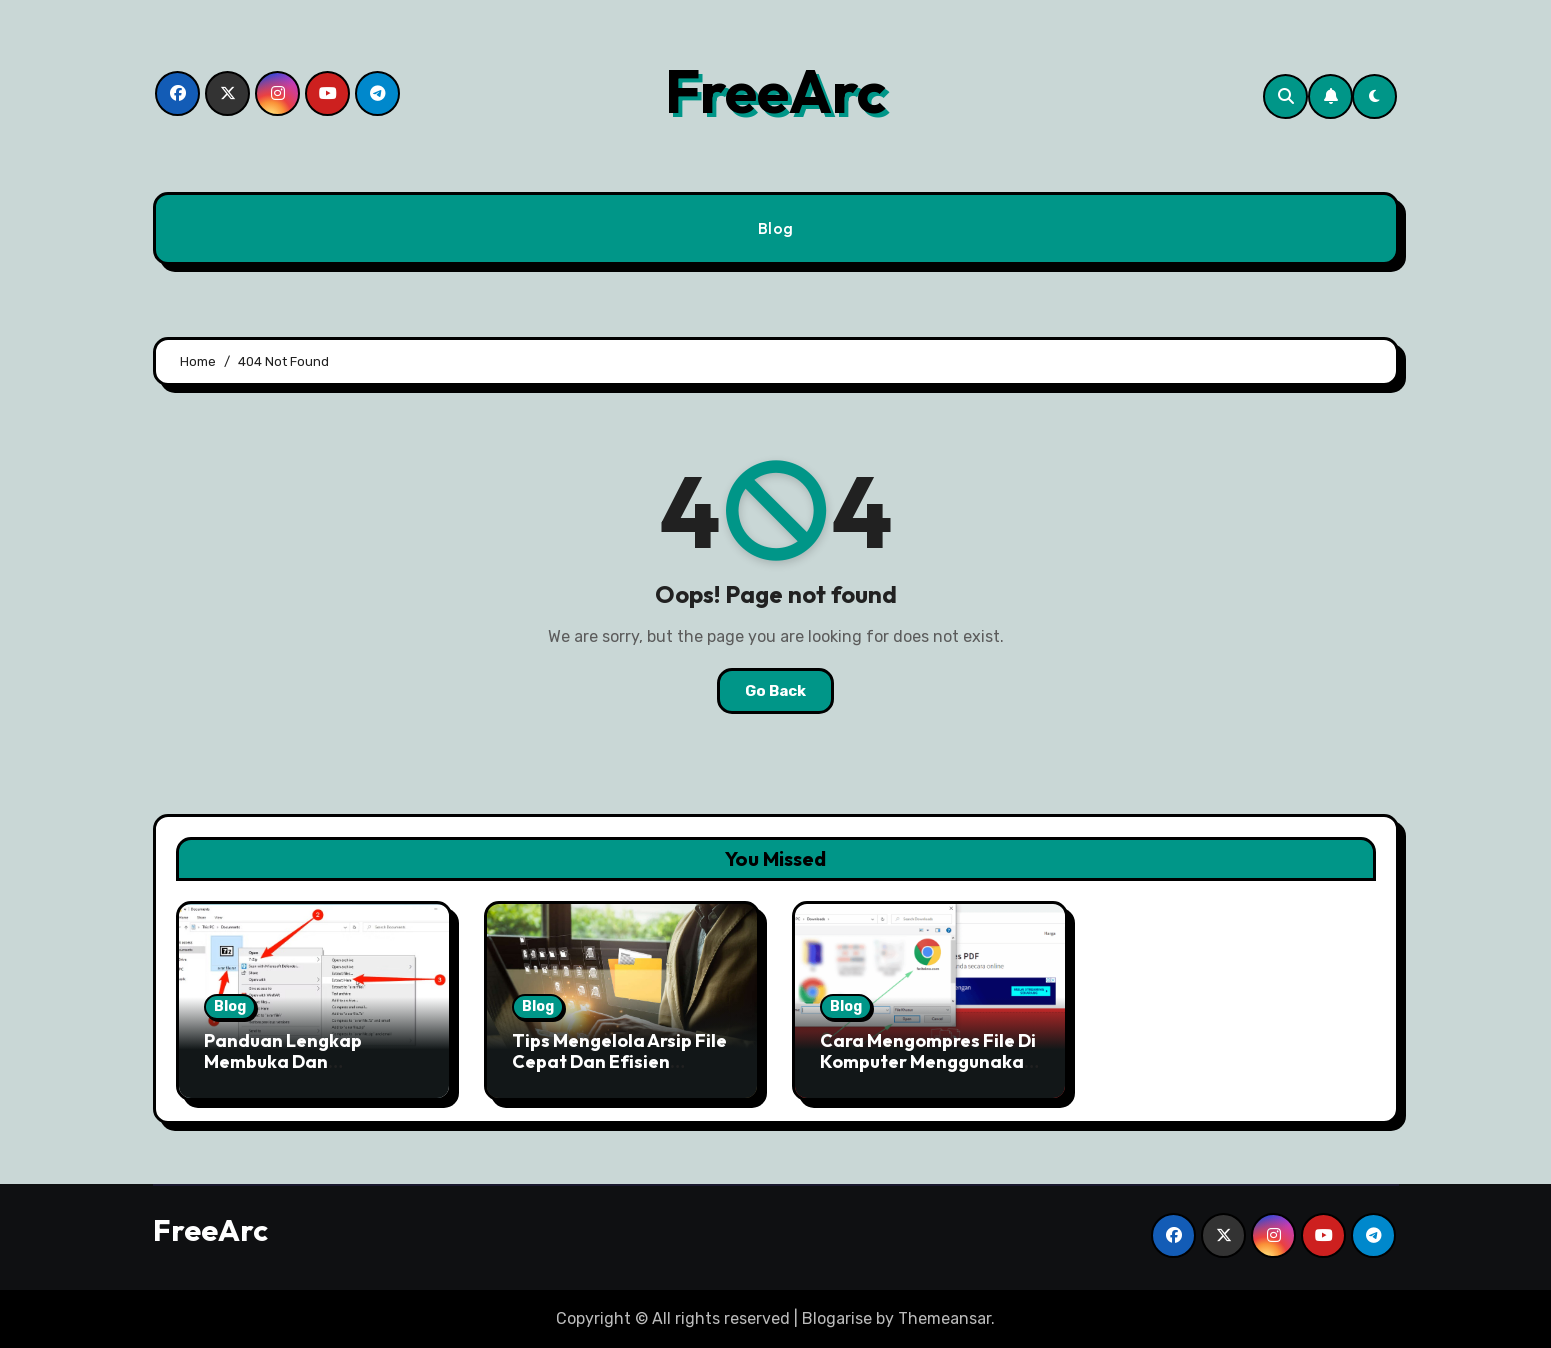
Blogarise (837, 1318)
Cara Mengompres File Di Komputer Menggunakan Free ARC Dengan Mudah (928, 1062)
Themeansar (944, 1318)
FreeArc (775, 91)
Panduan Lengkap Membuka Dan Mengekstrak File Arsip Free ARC (302, 1073)
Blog (776, 228)
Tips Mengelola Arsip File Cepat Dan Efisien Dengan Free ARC (619, 1062)
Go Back (775, 691)
